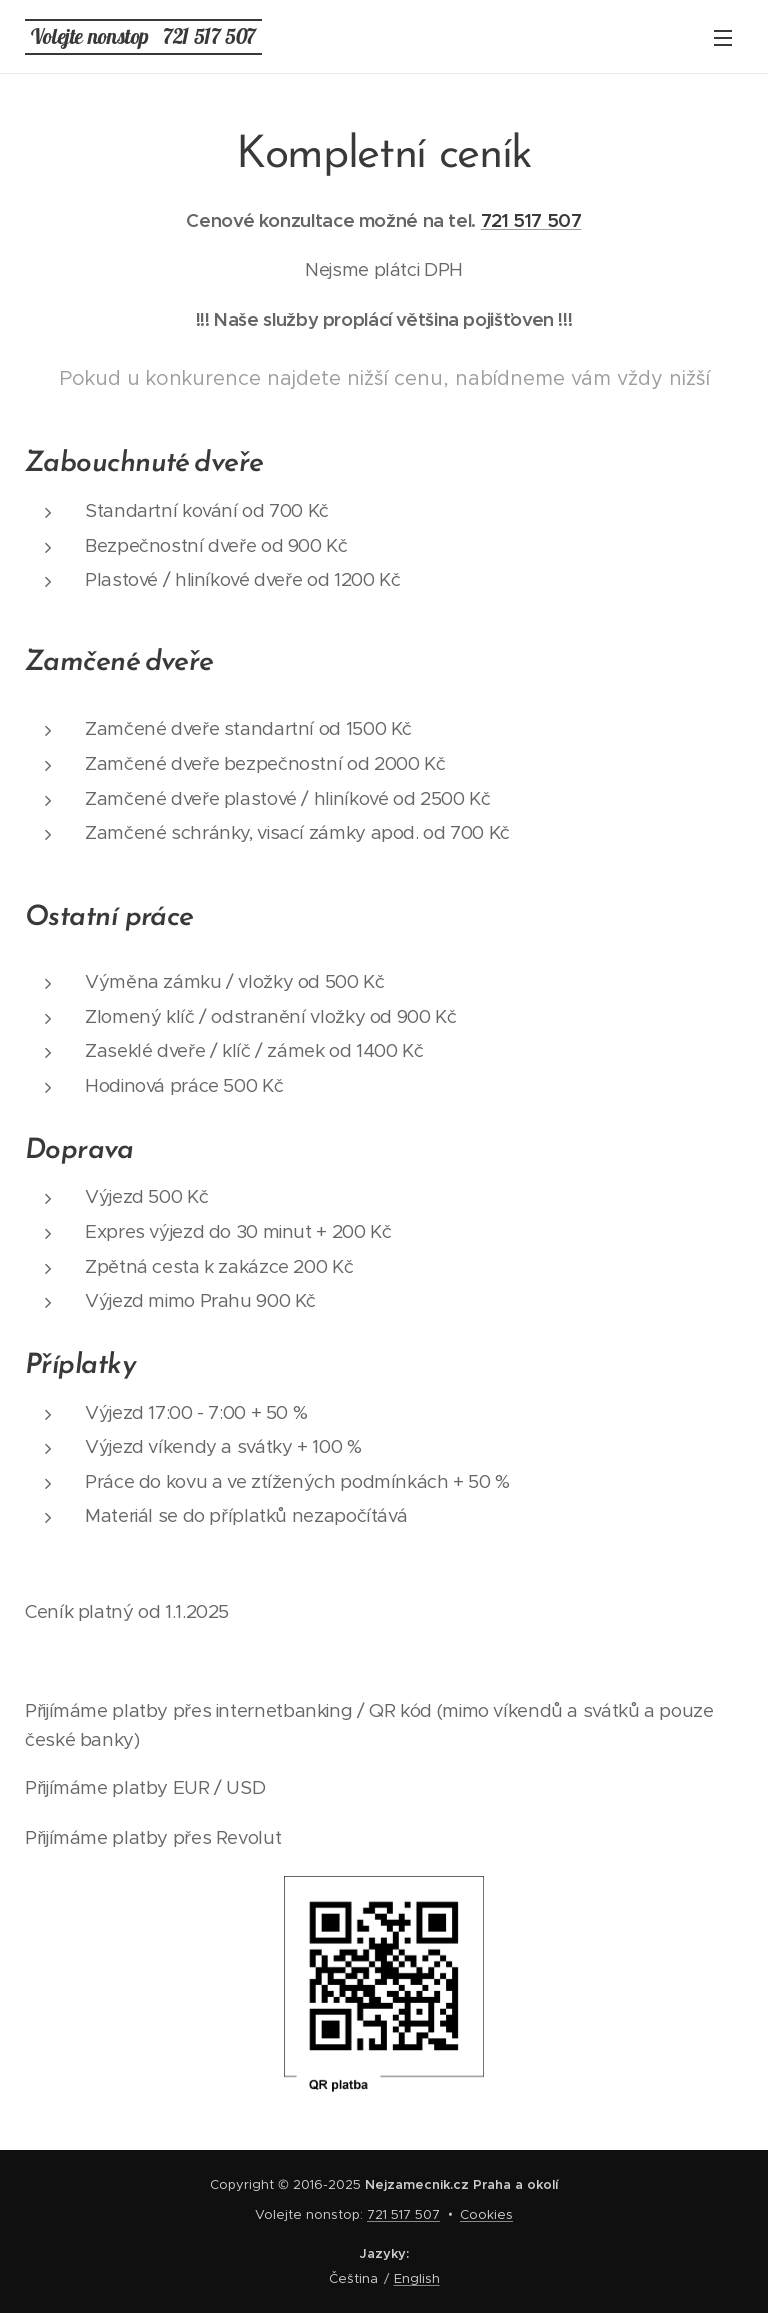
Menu (723, 38)
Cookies (486, 2214)
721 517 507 (531, 220)
